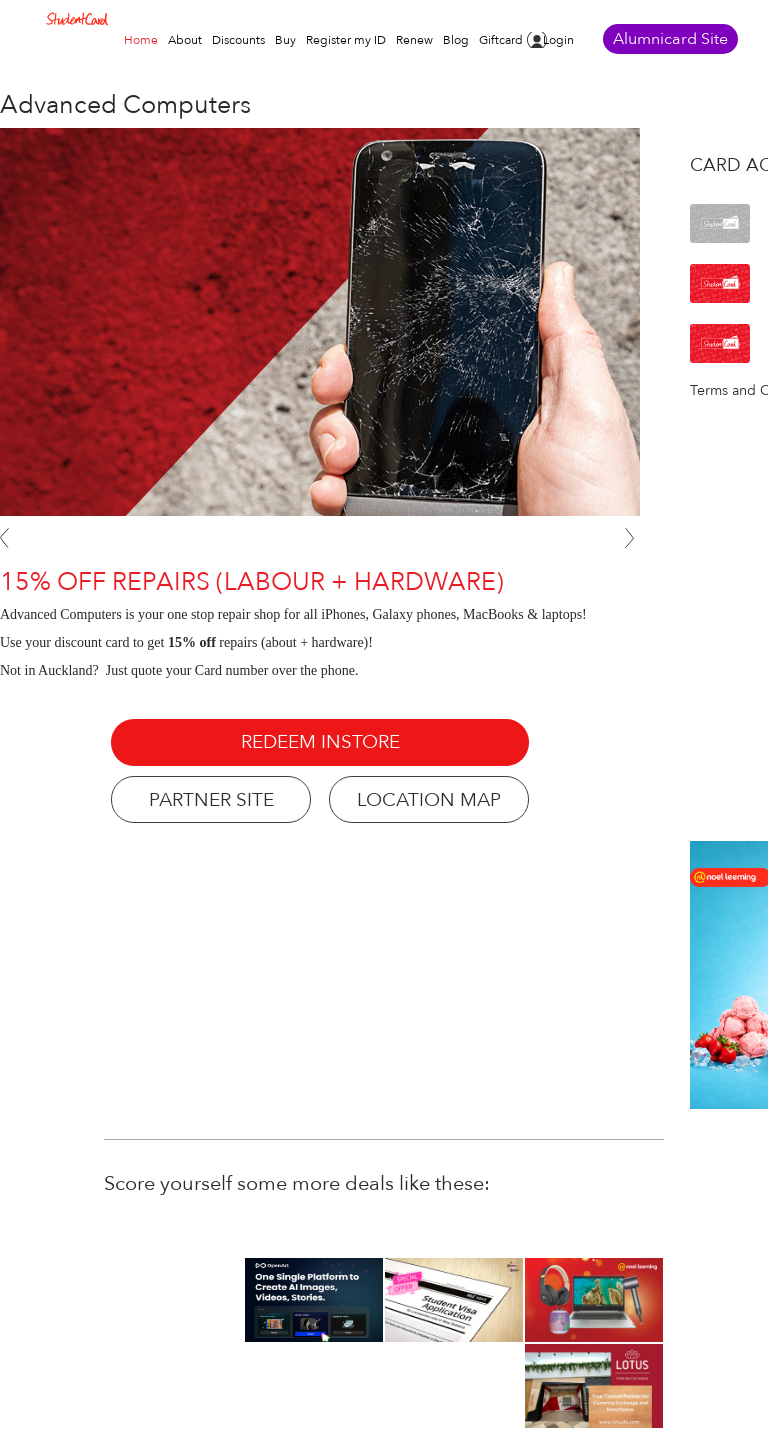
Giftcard (501, 40)
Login (558, 40)
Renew (414, 40)
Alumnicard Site (670, 39)
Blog (456, 40)
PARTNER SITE (211, 800)
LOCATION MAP (429, 800)
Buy (285, 40)
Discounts (238, 40)
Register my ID (346, 40)
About (185, 40)
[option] (594, 1300)
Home (141, 40)
